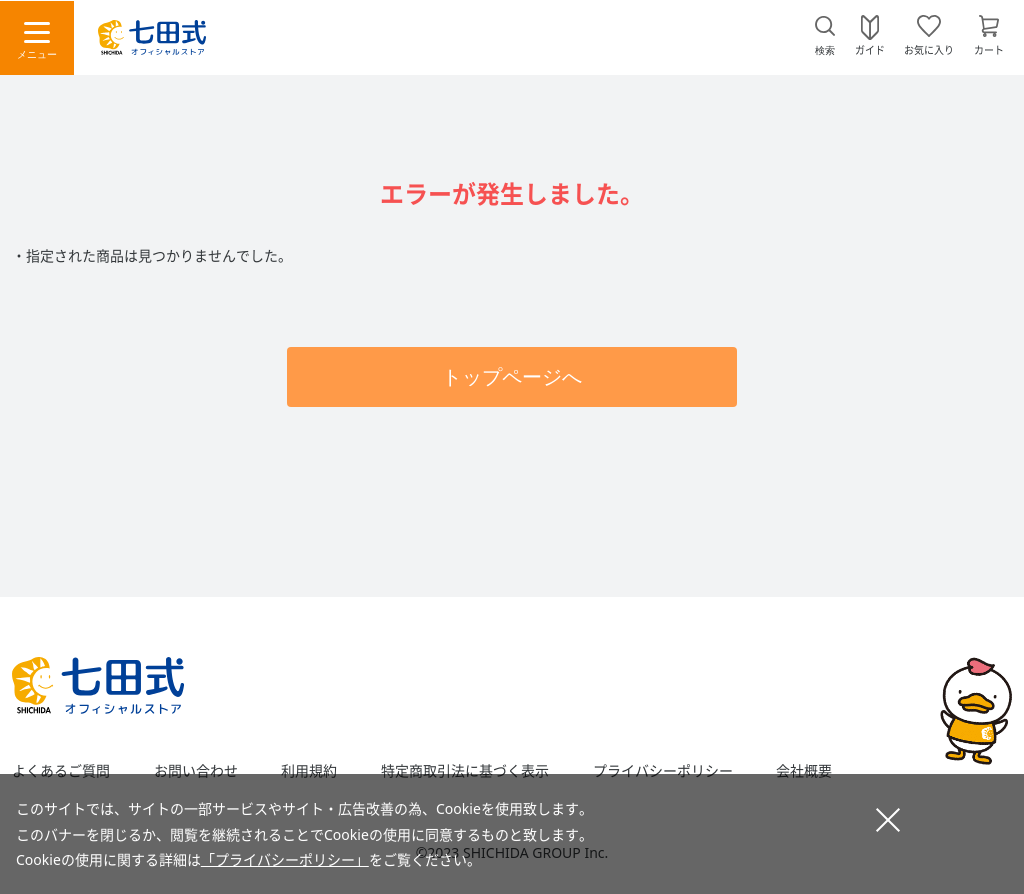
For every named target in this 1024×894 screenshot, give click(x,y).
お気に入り (929, 49)
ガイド (870, 49)
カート (989, 49)
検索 (825, 50)
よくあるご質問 (61, 771)
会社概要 (804, 771)
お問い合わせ (196, 771)
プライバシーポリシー (663, 771)
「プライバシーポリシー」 (285, 859)
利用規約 (309, 771)
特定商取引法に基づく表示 (465, 771)
